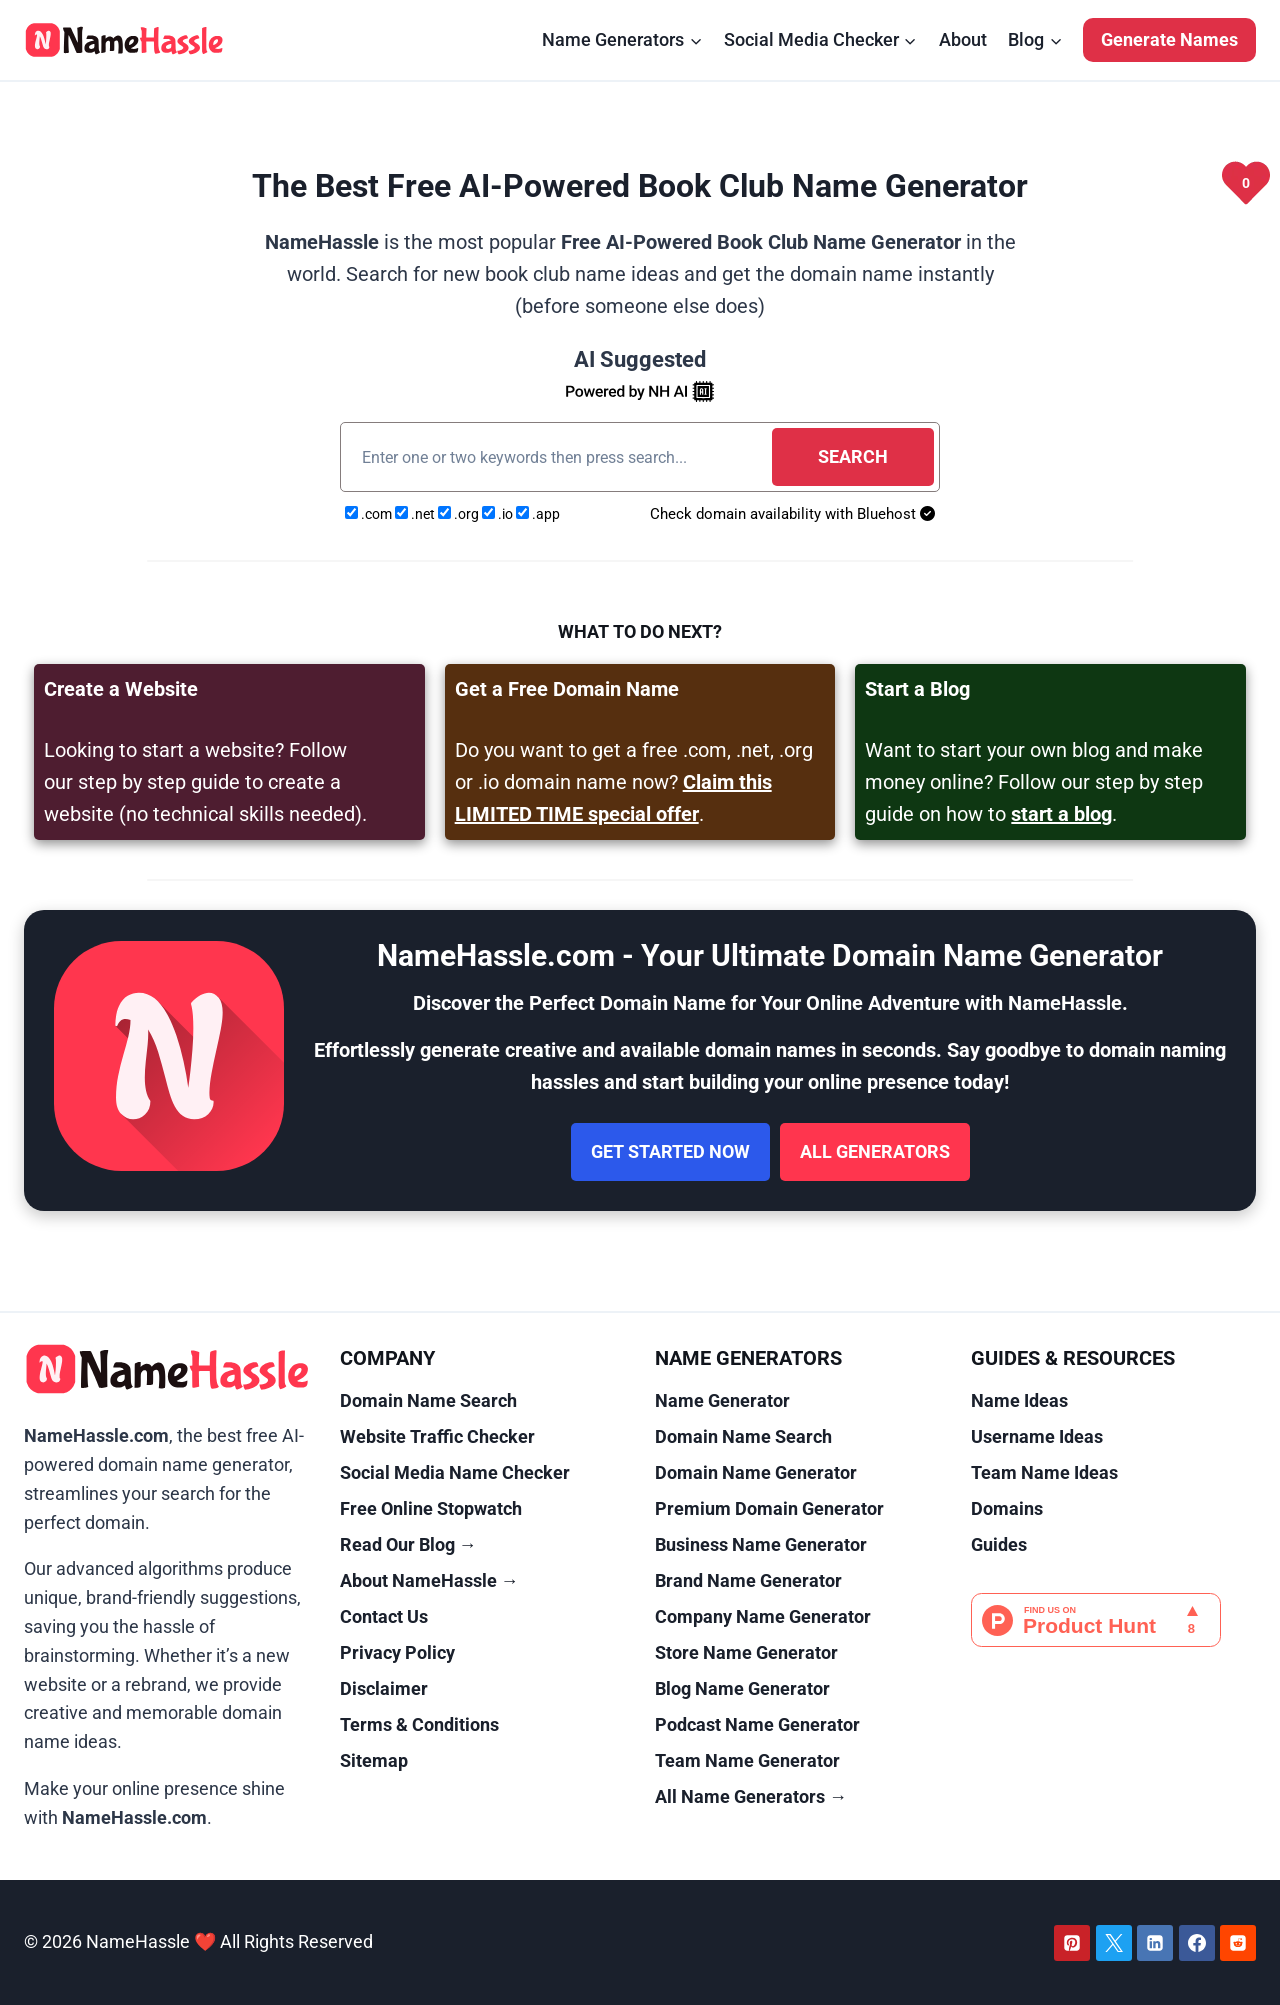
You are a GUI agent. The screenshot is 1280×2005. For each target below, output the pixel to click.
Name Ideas (1019, 1400)
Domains (1007, 1508)
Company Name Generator (763, 1616)
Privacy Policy (397, 1652)
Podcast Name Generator (757, 1724)
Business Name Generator (761, 1544)
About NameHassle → (429, 1580)
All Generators (875, 1151)
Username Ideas (1037, 1436)
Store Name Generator (746, 1652)
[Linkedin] (1155, 1943)
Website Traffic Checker (437, 1436)
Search (853, 456)
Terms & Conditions (419, 1724)
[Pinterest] (1072, 1943)
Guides (999, 1544)
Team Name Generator (747, 1760)
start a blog (1061, 814)
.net (416, 514)
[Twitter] (1114, 1943)
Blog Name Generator (742, 1688)
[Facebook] (1197, 1943)
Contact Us (384, 1616)
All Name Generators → (751, 1796)
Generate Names (1169, 39)
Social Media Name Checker (455, 1472)
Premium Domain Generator (769, 1508)
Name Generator (722, 1400)
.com (370, 514)
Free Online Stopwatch (431, 1508)
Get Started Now (670, 1151)
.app (538, 514)
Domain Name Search (428, 1400)
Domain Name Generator (756, 1472)
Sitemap (374, 1760)
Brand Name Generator (748, 1580)
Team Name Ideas (1044, 1472)
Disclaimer (384, 1688)
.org (460, 514)
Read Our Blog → (408, 1544)
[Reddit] (1238, 1943)
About (963, 39)
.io (499, 514)
